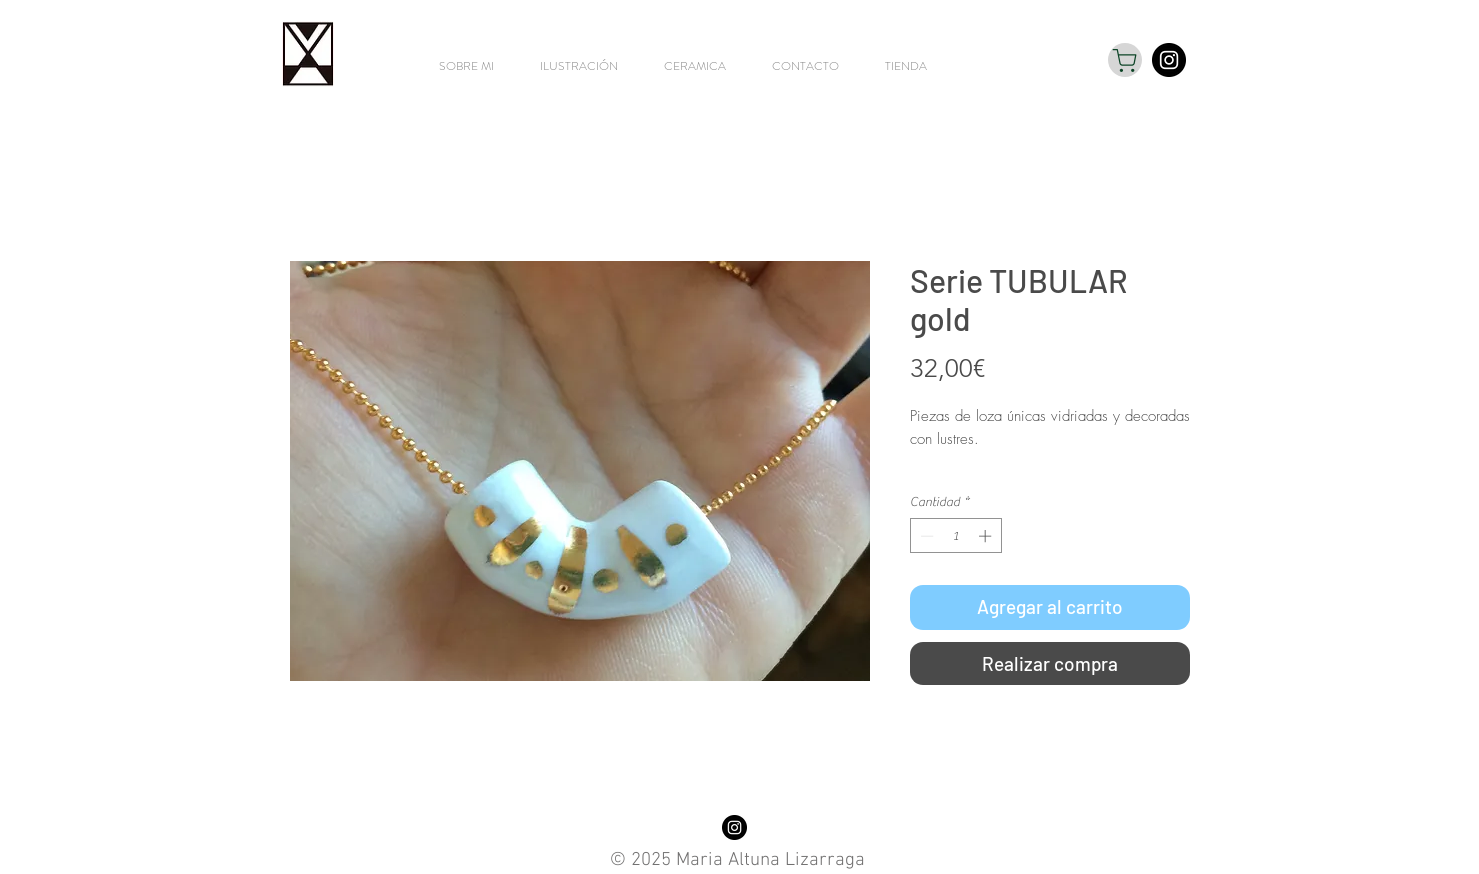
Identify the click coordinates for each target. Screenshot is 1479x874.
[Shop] (1125, 60)
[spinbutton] (955, 536)
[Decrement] (925, 536)
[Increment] (987, 536)
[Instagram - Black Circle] (1169, 60)
